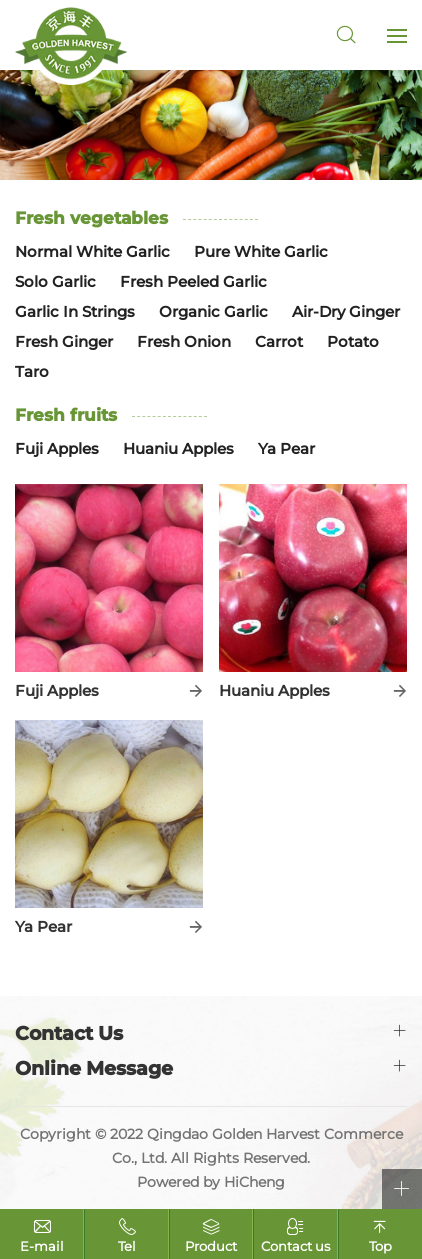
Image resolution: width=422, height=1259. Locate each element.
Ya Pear (286, 448)
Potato (353, 341)
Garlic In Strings (75, 311)
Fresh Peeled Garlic (193, 281)
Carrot (279, 341)
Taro (32, 371)
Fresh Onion (184, 341)
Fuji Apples (57, 448)
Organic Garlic (213, 311)
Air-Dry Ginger (346, 311)
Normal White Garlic (92, 251)
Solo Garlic (55, 281)
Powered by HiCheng (211, 1182)
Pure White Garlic (261, 251)
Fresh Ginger (64, 341)
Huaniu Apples (178, 448)
